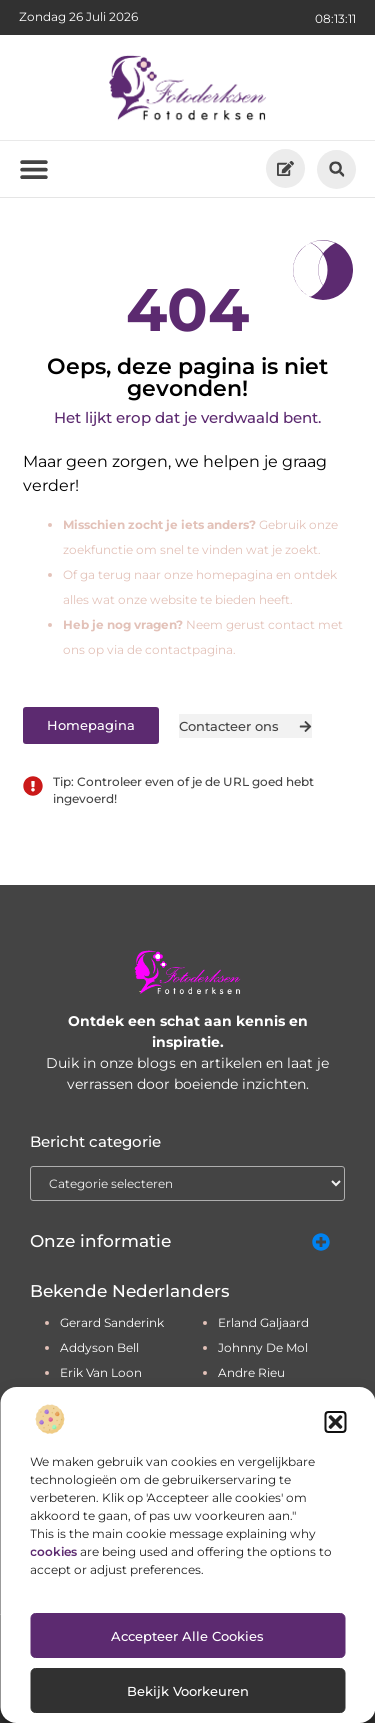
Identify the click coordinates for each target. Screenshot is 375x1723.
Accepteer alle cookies (187, 1636)
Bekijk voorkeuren (188, 1691)
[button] (335, 1422)
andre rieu (251, 1372)
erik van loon (101, 1372)
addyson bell (99, 1347)
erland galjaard (263, 1322)
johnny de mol (263, 1347)
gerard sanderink (112, 1322)
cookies (53, 1551)
